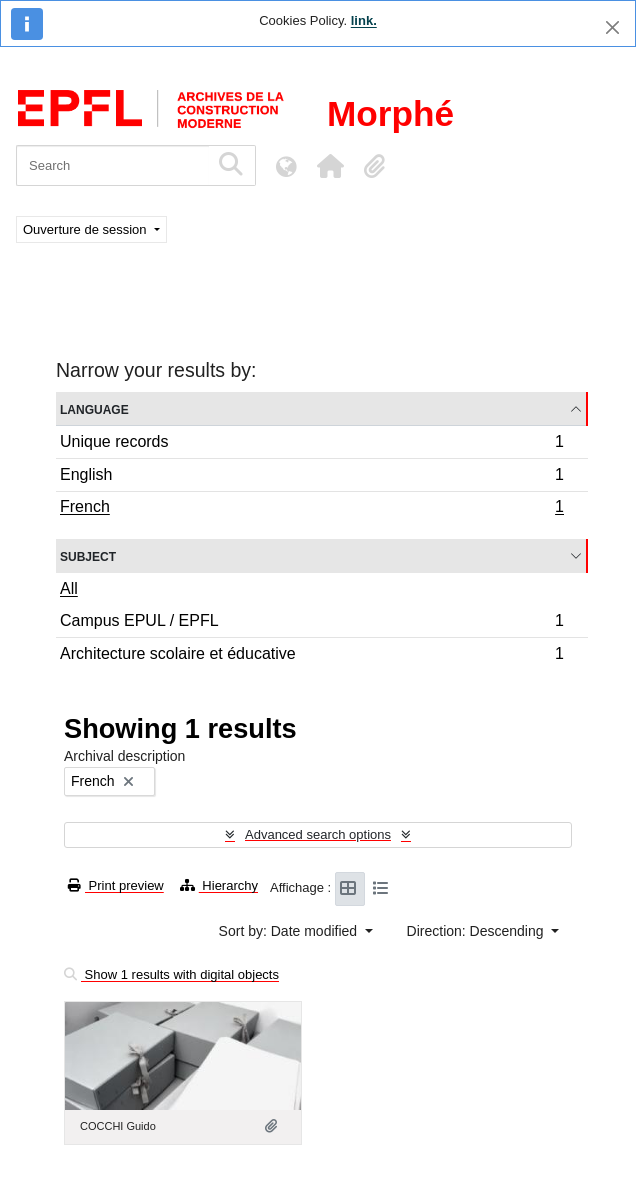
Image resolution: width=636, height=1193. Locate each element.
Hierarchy (219, 885)
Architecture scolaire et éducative (311, 656)
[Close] (612, 27)
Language (94, 408)
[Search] (112, 165)
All (69, 588)
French (311, 509)
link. (364, 20)
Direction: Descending (477, 931)
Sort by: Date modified (290, 931)
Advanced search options (318, 834)
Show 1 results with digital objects (171, 974)
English (311, 477)
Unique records (311, 444)
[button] (330, 166)
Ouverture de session (86, 229)
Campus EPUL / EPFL (311, 623)
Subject (88, 555)
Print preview (116, 885)
